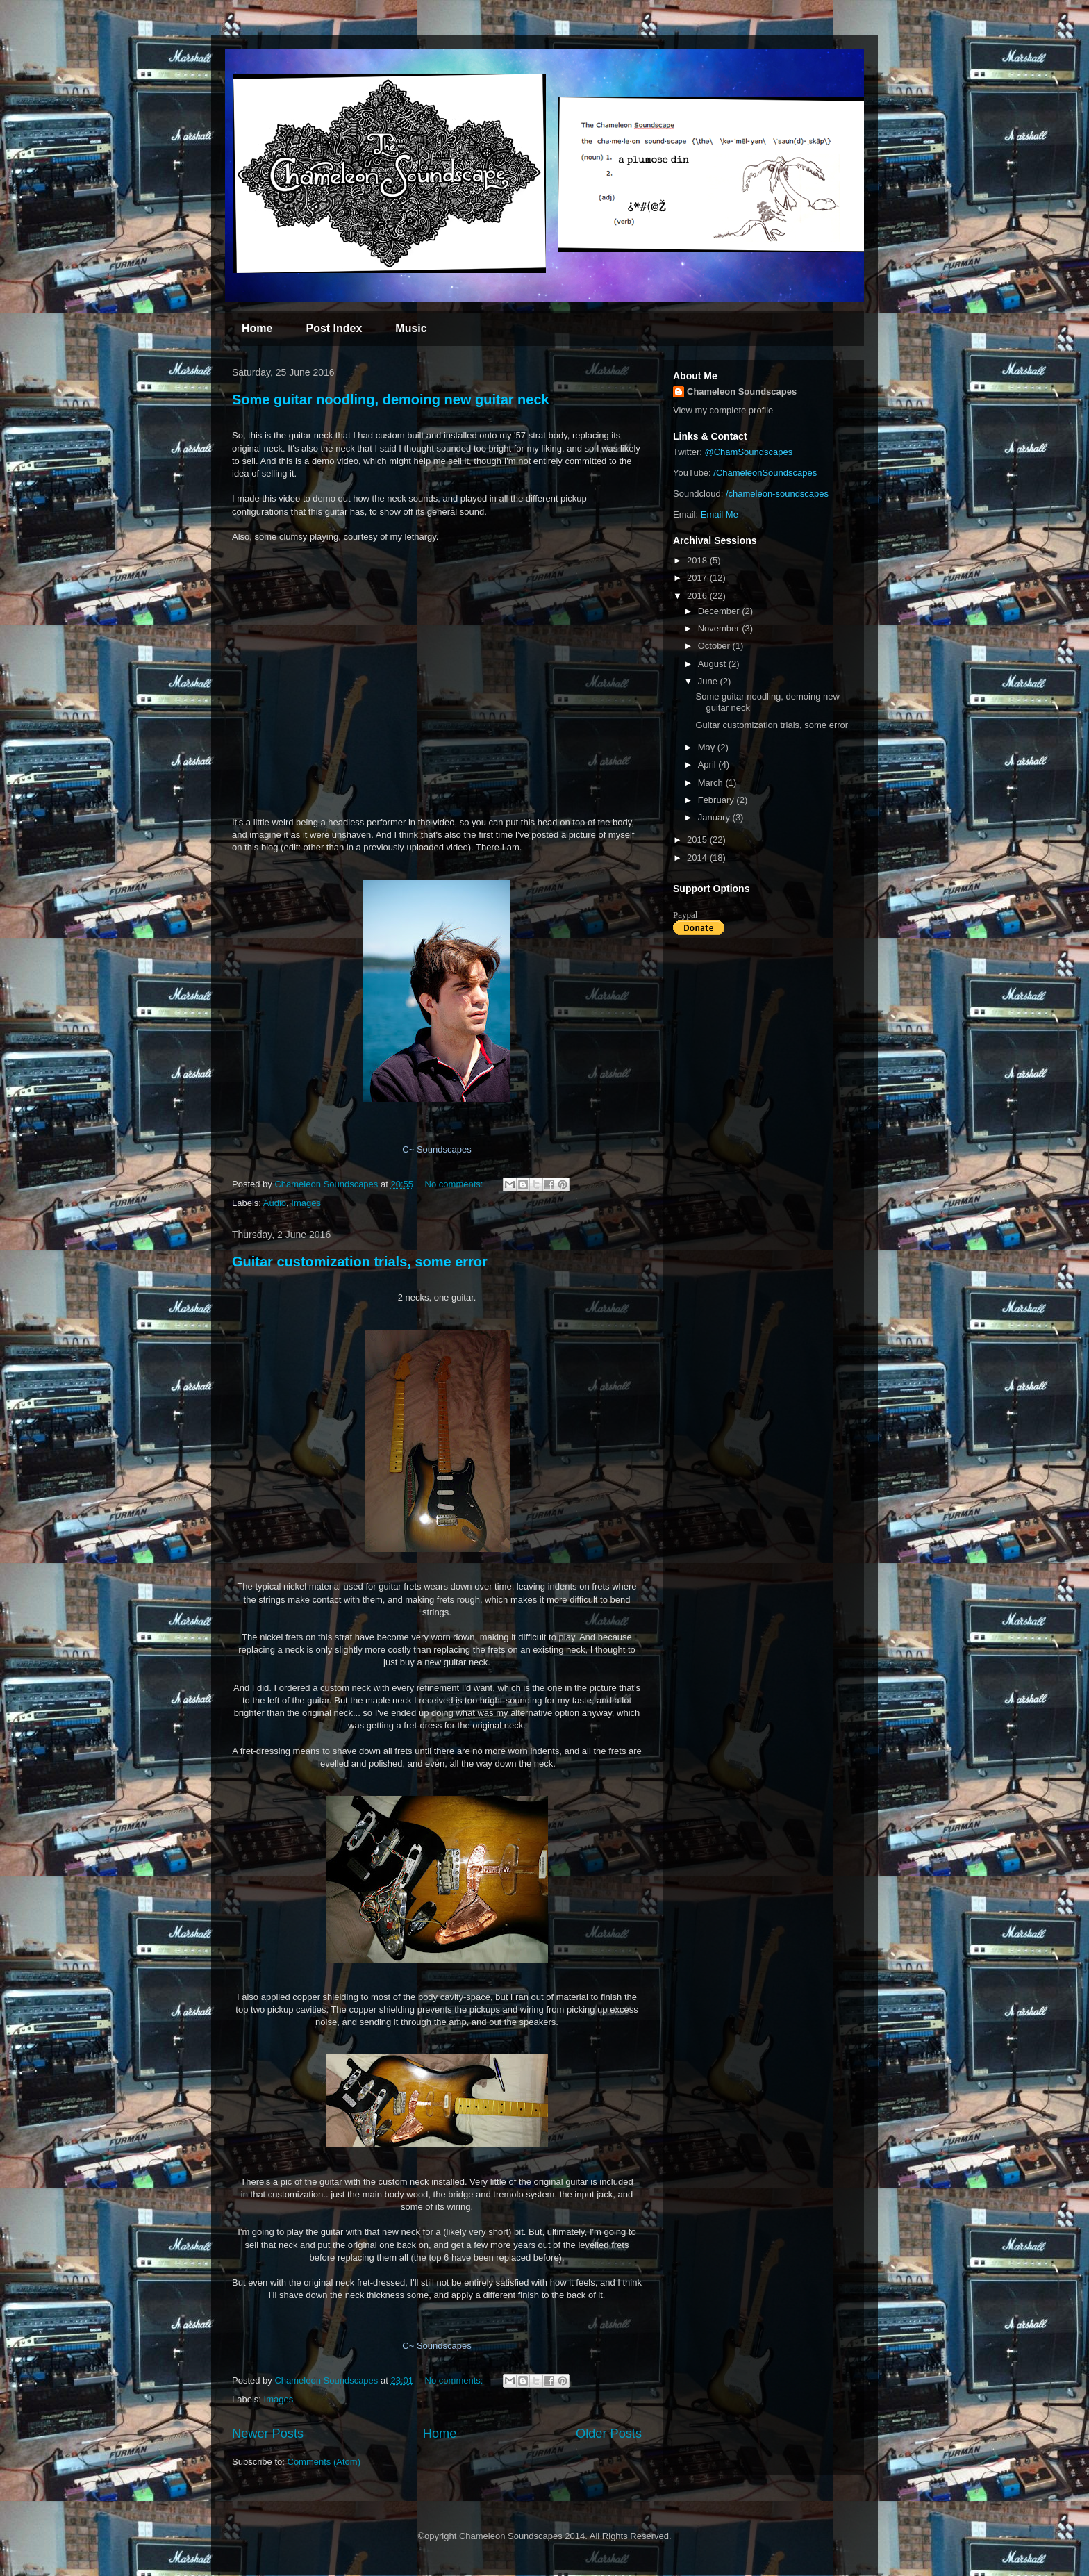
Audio (274, 1203)
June (709, 681)
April (708, 764)
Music (410, 328)
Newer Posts (268, 2434)
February (717, 800)
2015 (698, 839)
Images (306, 1203)
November (720, 628)
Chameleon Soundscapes (742, 391)
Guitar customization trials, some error (360, 1261)
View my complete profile (723, 410)
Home (257, 328)
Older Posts (609, 2434)
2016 (698, 596)
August (713, 664)
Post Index (334, 328)
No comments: (455, 1184)
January (715, 817)
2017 (698, 577)
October (715, 646)
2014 (698, 857)
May (707, 747)
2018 (698, 560)
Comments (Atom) (324, 2462)
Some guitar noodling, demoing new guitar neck (390, 399)
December (720, 611)
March (712, 782)
